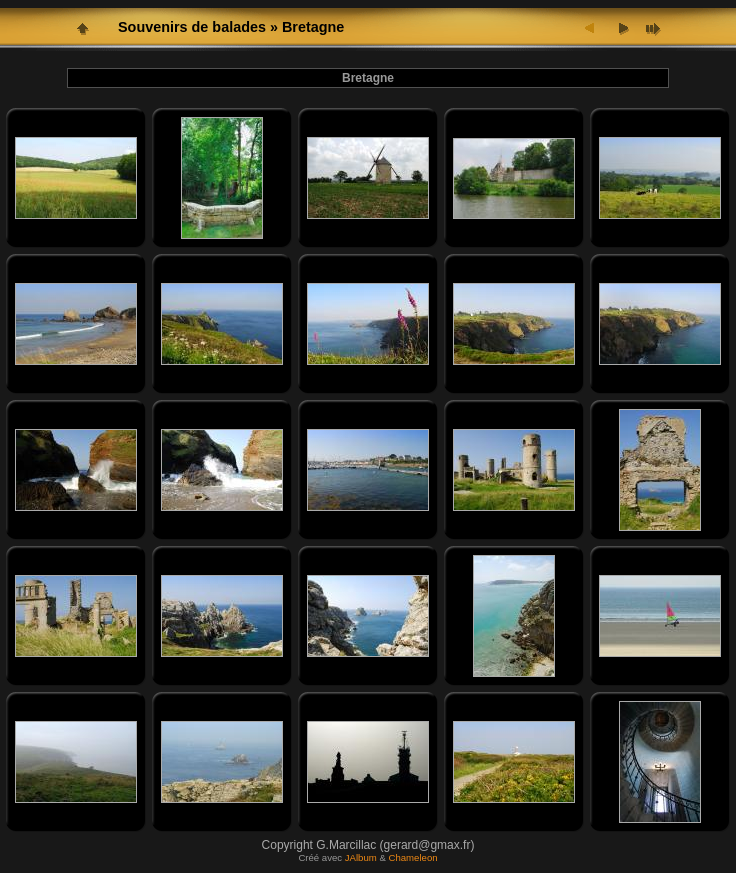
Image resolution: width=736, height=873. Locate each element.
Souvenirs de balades (192, 27)
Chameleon (413, 857)
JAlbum (361, 857)
